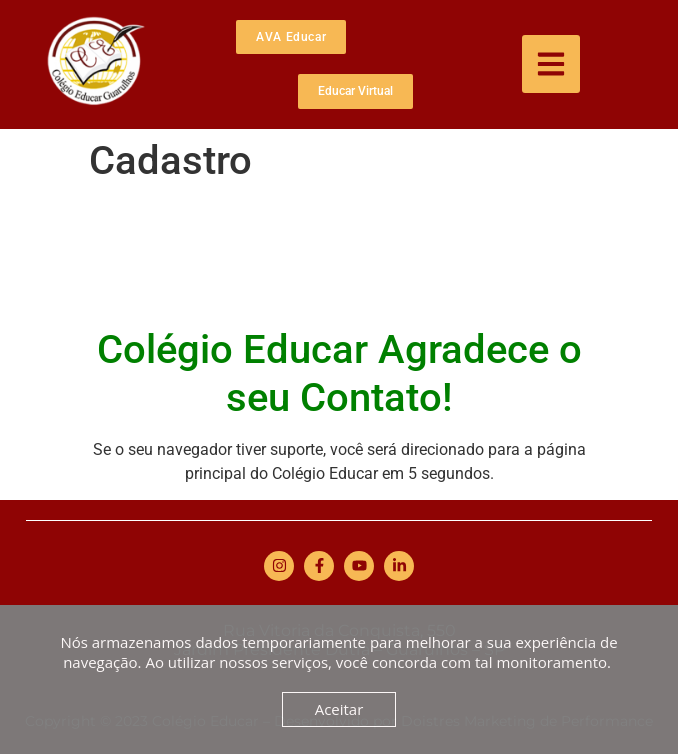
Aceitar (339, 709)
